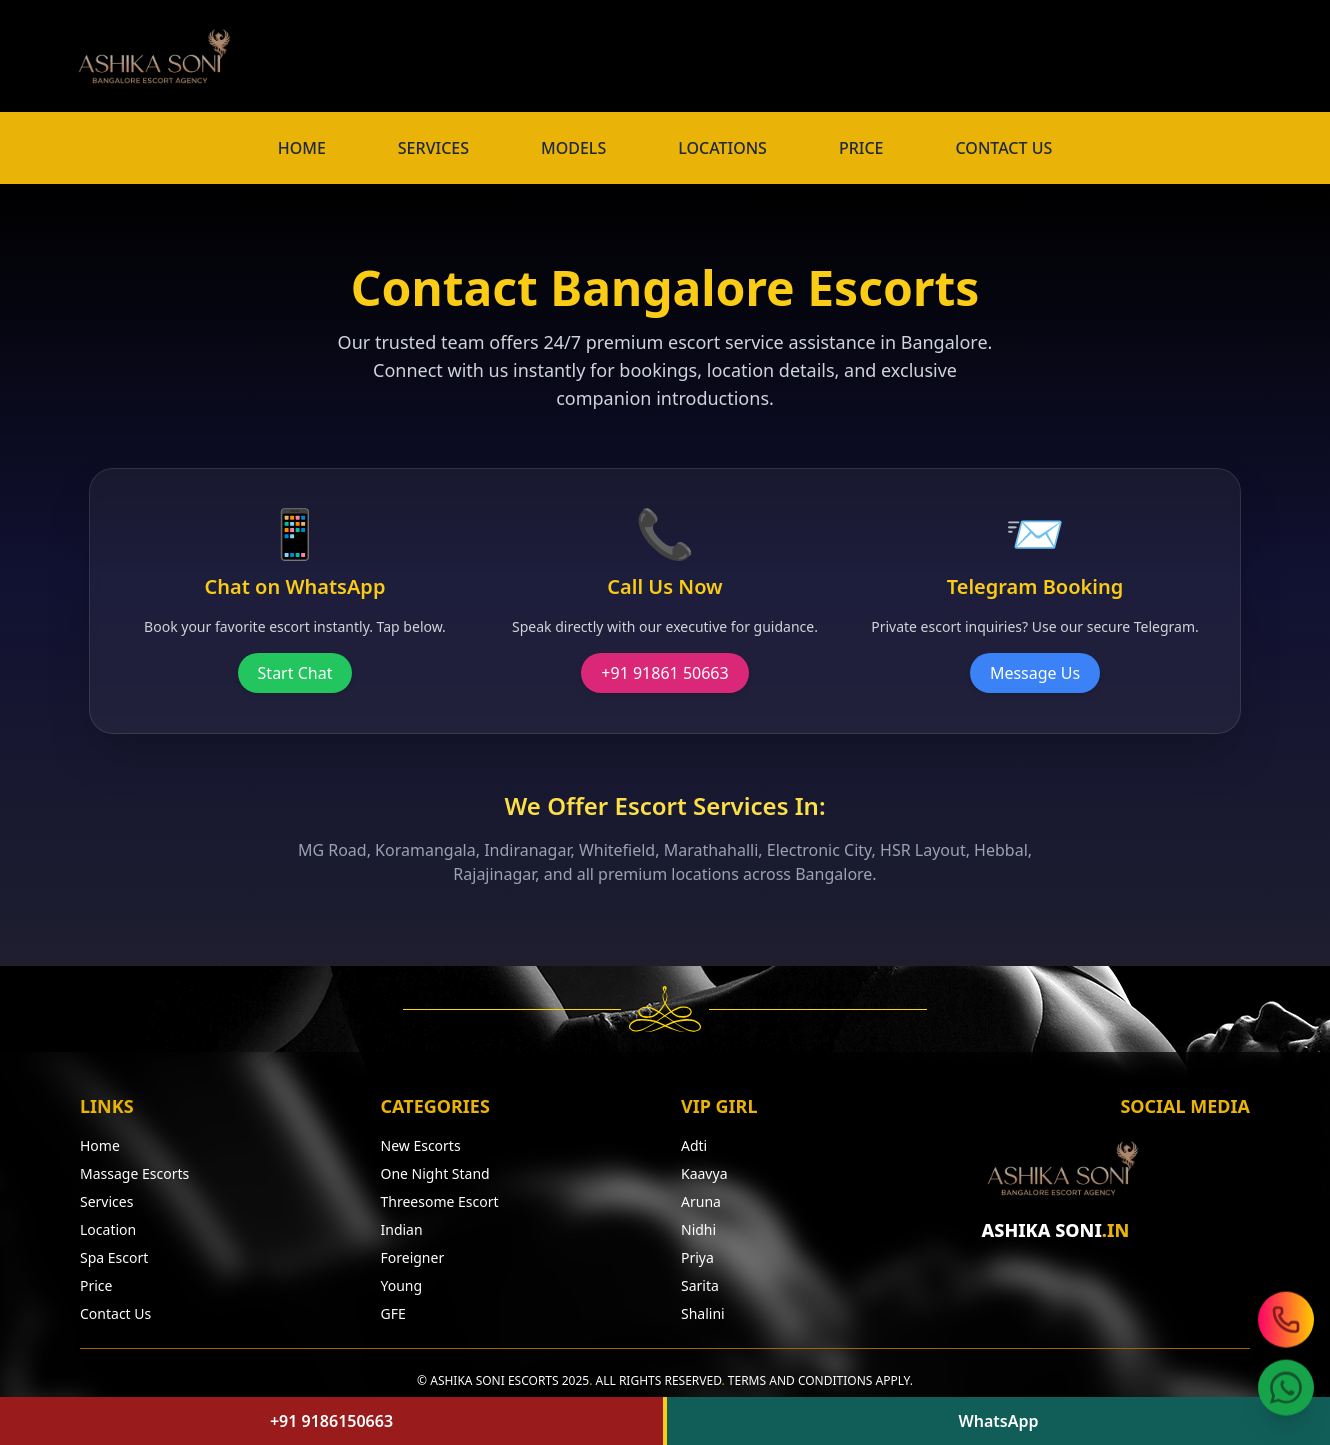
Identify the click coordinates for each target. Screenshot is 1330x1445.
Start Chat (295, 673)
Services (106, 1201)
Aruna (701, 1201)
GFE (393, 1313)
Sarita (700, 1285)
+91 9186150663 (331, 1421)
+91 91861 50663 (664, 673)
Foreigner (413, 1257)
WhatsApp (998, 1421)
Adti (694, 1145)
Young (402, 1285)
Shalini (703, 1313)
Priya (697, 1257)
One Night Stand (435, 1173)
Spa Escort (114, 1257)
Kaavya (704, 1173)
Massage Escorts (134, 1173)
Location (108, 1229)
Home (100, 1145)
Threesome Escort (440, 1201)
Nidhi (698, 1229)
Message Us (1035, 673)
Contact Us (115, 1313)
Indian (402, 1229)
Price (96, 1285)
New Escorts (421, 1145)
